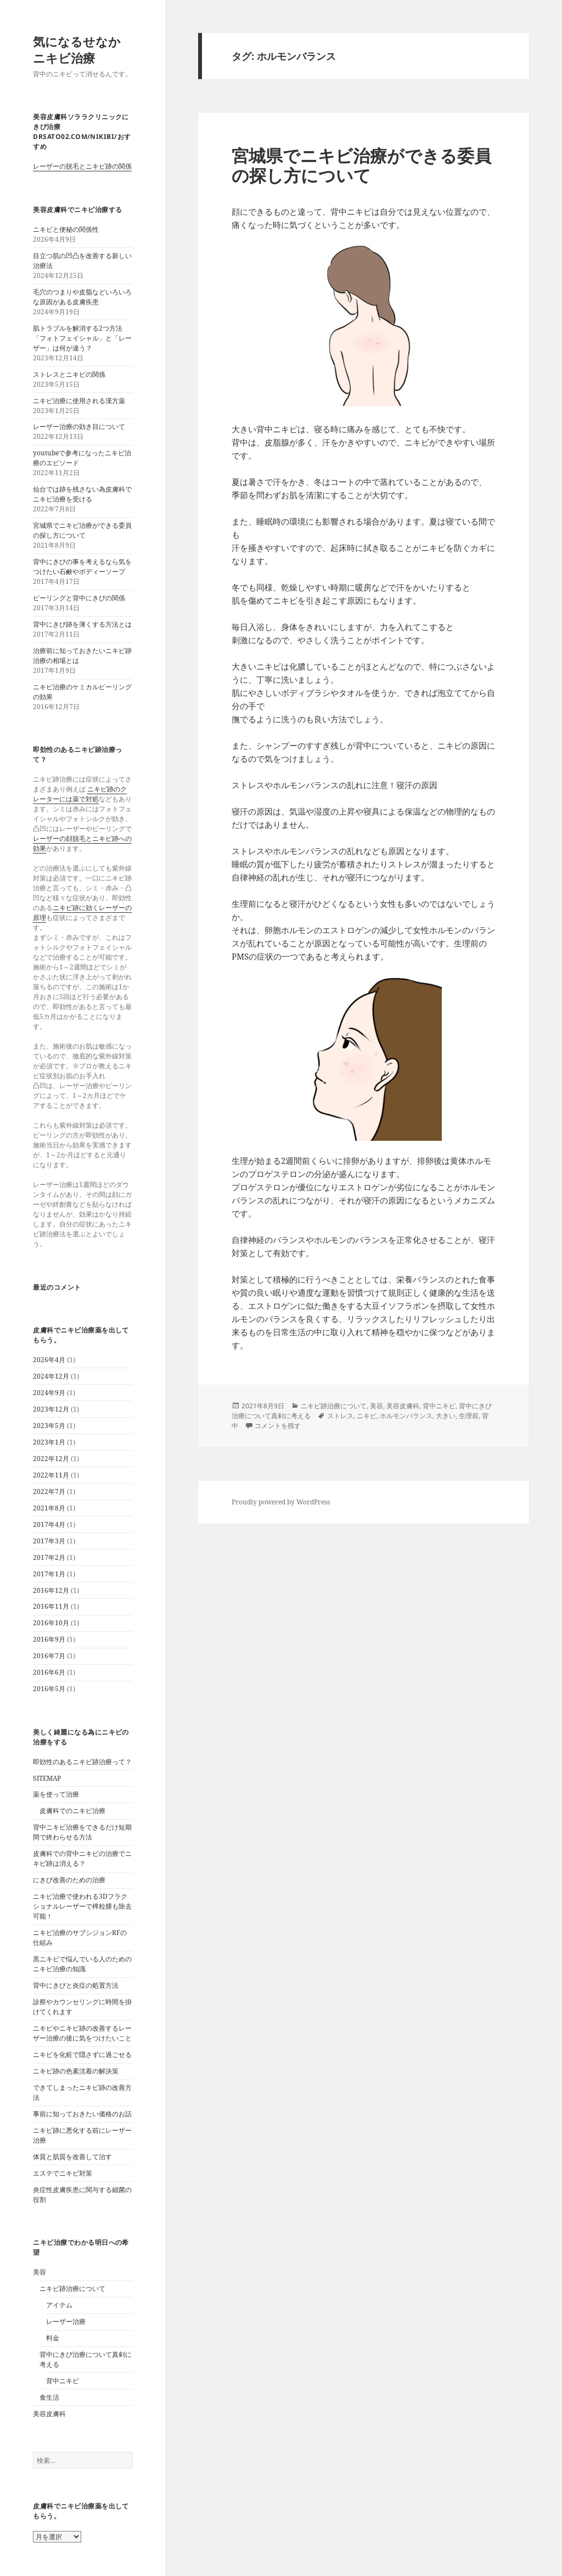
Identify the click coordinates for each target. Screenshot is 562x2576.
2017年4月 (49, 1524)
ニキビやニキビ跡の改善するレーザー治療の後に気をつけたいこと (82, 2033)
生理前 (469, 1415)
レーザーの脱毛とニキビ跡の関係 (82, 166)
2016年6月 (49, 1672)
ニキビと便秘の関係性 (66, 229)
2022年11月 (51, 1475)
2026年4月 (49, 1359)
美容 (39, 2272)
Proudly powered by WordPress (281, 1502)
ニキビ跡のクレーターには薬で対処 (80, 794)
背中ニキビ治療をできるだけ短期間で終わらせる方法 (82, 1832)
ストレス (340, 1415)
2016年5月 (49, 1688)
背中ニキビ (62, 2380)
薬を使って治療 (56, 1794)
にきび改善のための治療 (69, 1879)
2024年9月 (49, 1392)
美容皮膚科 (49, 2413)
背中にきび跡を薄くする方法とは (82, 624)
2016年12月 (51, 1590)
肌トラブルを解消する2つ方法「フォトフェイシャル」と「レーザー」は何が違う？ (82, 338)
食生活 (49, 2397)
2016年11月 (51, 1606)
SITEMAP (47, 1778)
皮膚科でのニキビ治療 (72, 1810)
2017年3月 (49, 1541)
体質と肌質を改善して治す (72, 2156)
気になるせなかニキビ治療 (77, 49)
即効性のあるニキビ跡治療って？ (82, 1761)
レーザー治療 (66, 2321)
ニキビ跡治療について (72, 2288)
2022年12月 (51, 1458)
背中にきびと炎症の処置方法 (76, 1985)
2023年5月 (49, 1425)
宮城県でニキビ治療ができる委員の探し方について (82, 530)
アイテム (59, 2305)
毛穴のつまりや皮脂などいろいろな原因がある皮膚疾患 (82, 296)
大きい (446, 1415)
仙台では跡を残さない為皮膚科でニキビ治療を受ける (82, 494)
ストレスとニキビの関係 (69, 374)
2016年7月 (49, 1655)
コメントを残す (278, 1425)
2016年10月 (51, 1622)
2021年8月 (49, 1508)
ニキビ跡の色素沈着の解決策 (76, 2071)
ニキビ (366, 1415)
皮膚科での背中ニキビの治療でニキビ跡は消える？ (82, 1858)
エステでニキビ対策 (62, 2173)
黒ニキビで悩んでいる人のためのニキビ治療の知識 (82, 1963)
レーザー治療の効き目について (79, 426)
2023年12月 (51, 1409)
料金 (52, 2338)
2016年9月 (49, 1639)
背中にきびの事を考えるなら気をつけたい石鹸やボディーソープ (82, 566)
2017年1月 (49, 1574)
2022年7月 (49, 1491)
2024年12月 (51, 1376)
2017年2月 (49, 1557)
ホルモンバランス (406, 1415)
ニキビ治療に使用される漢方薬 (79, 400)
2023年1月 (49, 1442)
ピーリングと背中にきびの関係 (79, 598)
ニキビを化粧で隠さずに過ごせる (82, 2054)
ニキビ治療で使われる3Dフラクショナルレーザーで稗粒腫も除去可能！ (82, 1906)
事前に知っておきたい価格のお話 (82, 2113)
